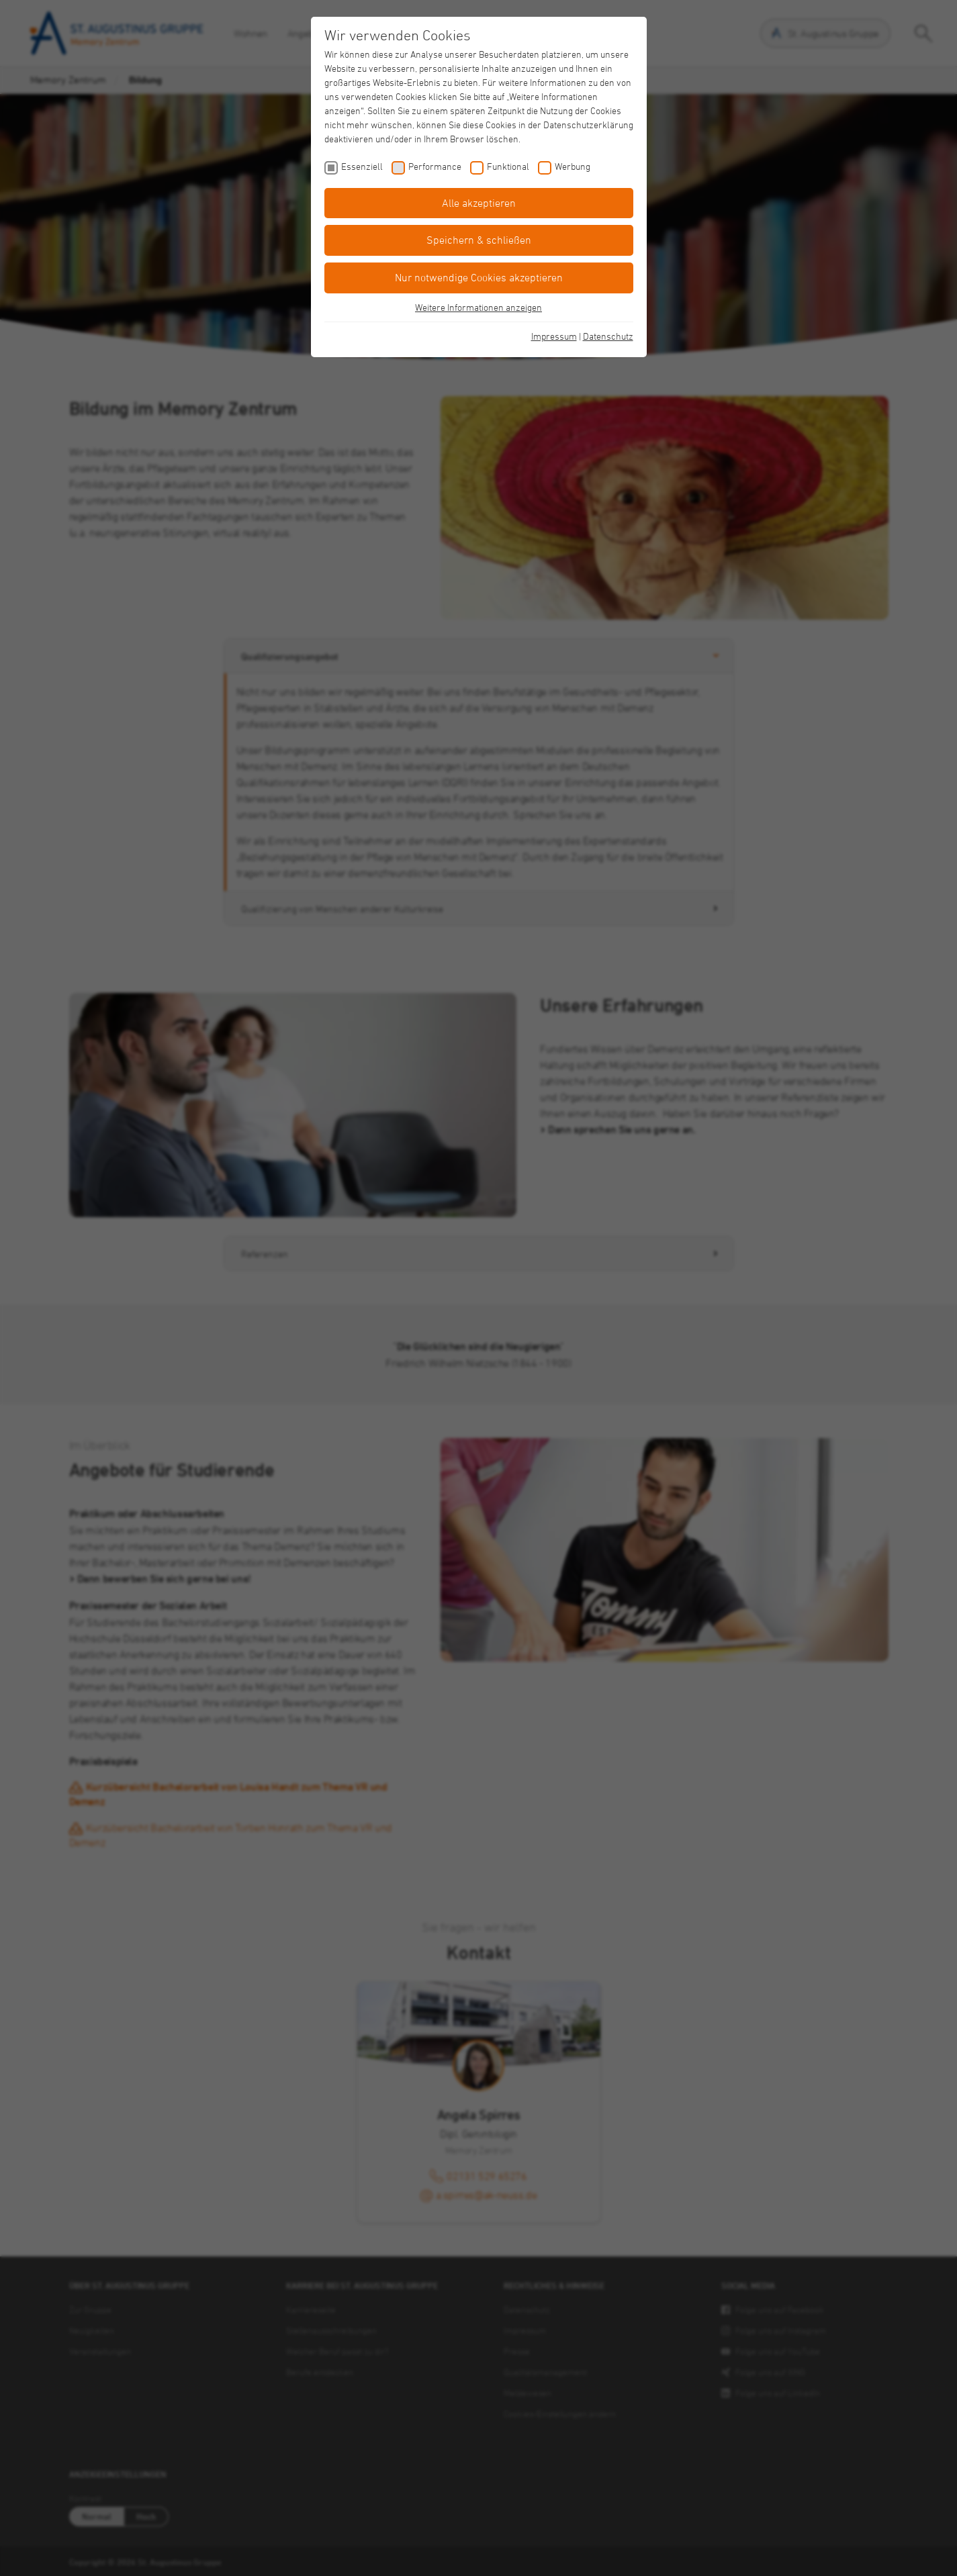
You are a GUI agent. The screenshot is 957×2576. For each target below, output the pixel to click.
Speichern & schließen (478, 240)
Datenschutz (608, 336)
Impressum (554, 336)
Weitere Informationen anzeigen (478, 307)
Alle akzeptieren (479, 203)
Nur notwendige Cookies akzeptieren (479, 277)
